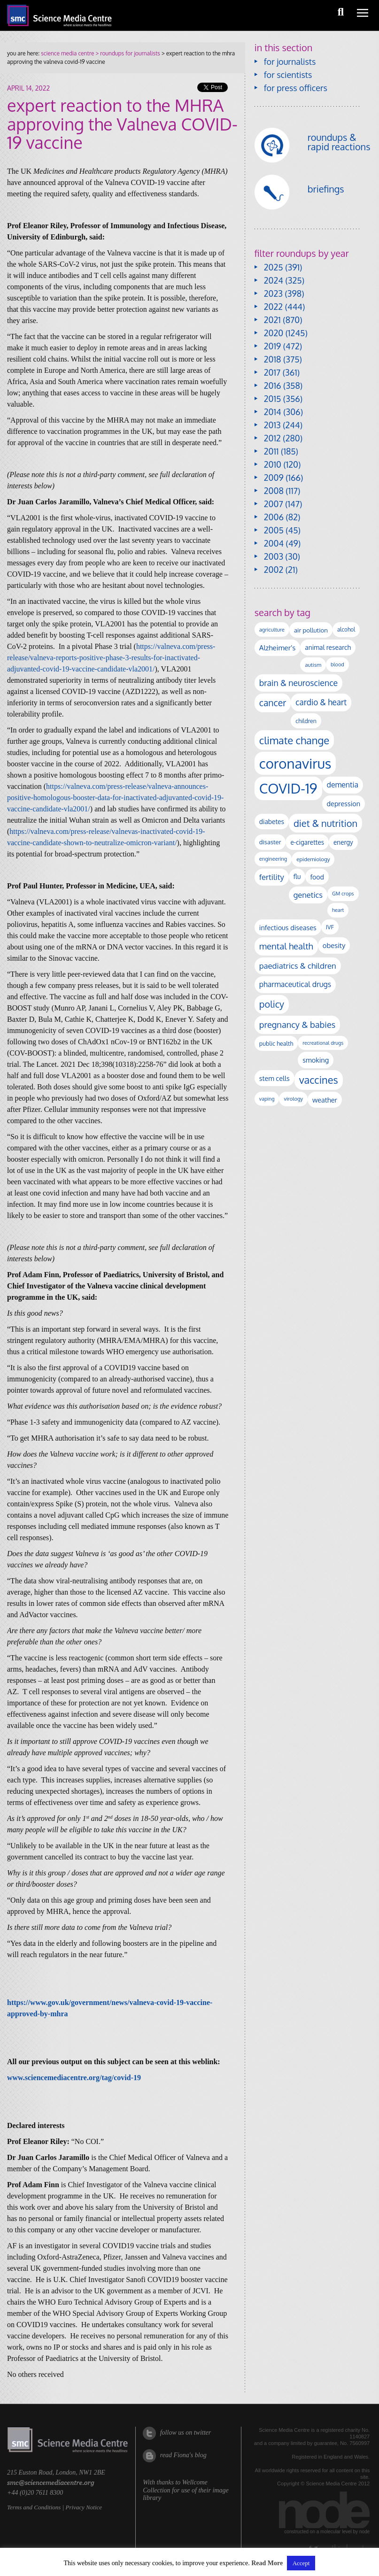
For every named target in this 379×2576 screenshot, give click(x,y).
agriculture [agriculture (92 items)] (272, 629)
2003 (273, 556)
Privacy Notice (83, 2507)
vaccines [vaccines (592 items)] (318, 1079)
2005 (274, 530)
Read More (267, 2563)
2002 (273, 569)
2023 (273, 293)
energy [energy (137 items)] (343, 842)
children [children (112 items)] (306, 721)
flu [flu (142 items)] (297, 876)
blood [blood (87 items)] (337, 664)
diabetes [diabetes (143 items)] (271, 821)
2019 (272, 346)
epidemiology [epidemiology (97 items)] (313, 859)
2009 (274, 477)
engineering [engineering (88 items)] (273, 859)
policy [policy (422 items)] (271, 1004)
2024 (273, 280)
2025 (273, 267)
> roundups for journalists (127, 53)
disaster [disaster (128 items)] (270, 842)
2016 (272, 385)
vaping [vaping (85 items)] (267, 1098)
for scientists (288, 74)
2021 (272, 320)
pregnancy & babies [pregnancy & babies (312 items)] (297, 1024)
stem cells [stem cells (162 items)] (274, 1078)
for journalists (290, 61)
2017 (272, 372)
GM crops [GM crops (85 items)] (343, 893)
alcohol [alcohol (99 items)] (346, 629)
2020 (273, 333)
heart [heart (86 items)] (338, 910)
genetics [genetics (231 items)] (308, 895)
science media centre (67, 53)
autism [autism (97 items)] (313, 664)
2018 (272, 359)
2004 (274, 543)
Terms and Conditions (34, 2507)
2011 (271, 451)
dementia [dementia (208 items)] (342, 784)
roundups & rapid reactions (339, 142)
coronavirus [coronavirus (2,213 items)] (295, 763)
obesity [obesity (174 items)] (334, 945)
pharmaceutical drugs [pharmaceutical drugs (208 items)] (295, 984)
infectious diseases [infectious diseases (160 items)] (288, 927)
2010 (272, 464)
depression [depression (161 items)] (344, 803)
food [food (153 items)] (317, 876)
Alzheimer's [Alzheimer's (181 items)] (277, 647)
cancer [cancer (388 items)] (272, 703)
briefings (326, 189)
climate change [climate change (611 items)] (294, 740)
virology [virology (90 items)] (293, 1098)
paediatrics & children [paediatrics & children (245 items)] (297, 966)
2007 (273, 504)
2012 (272, 438)
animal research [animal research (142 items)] (328, 647)
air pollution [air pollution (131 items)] (311, 630)
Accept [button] (301, 2563)
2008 (274, 491)
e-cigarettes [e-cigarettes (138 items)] (307, 842)
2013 (272, 425)
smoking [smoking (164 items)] (315, 1060)
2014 (272, 412)
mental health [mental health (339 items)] (286, 946)
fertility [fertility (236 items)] (271, 877)
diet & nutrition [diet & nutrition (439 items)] (325, 823)
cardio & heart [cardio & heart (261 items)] (321, 702)
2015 (272, 398)
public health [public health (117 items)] (276, 1043)
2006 (274, 517)
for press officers (295, 88)
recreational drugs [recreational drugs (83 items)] (322, 1043)
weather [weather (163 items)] (324, 1099)
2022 (273, 306)
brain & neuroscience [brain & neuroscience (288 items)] (298, 683)
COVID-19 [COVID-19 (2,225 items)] (288, 788)
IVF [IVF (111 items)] (330, 927)
